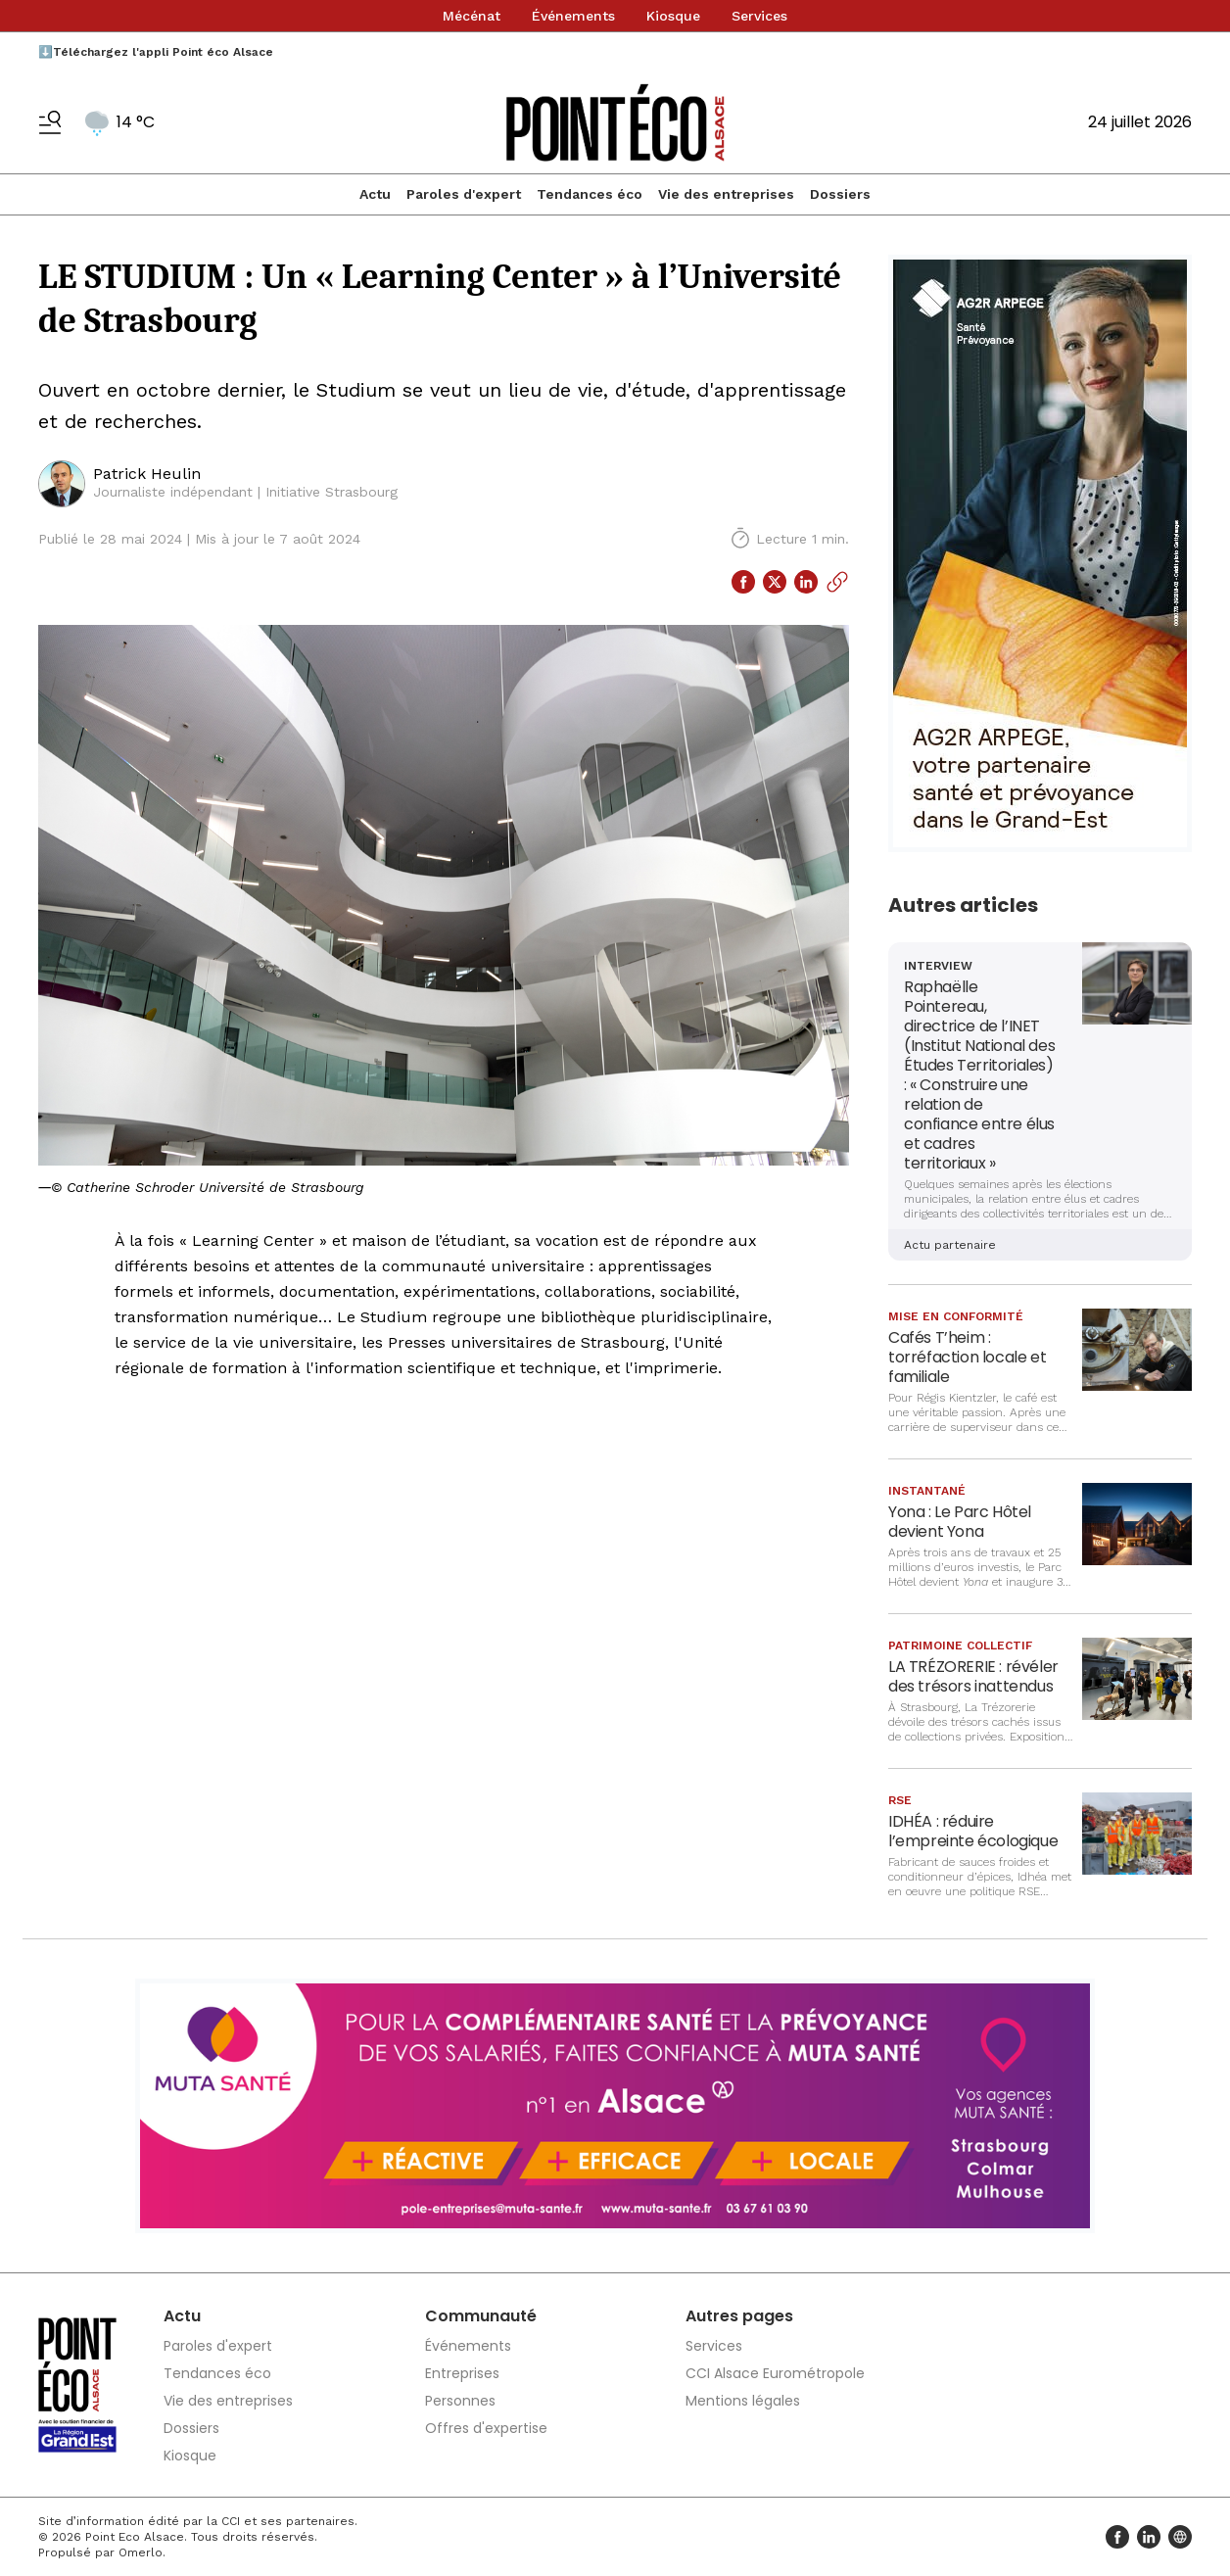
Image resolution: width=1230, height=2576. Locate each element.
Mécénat (471, 16)
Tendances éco (589, 194)
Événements (573, 16)
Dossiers (840, 194)
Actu (375, 194)
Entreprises (462, 2373)
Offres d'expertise (486, 2428)
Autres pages (739, 2316)
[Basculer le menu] (50, 122)
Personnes (460, 2400)
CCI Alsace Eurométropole (775, 2373)
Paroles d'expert (463, 194)
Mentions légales (743, 2400)
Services (759, 16)
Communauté (481, 2316)
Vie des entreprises (726, 194)
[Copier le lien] (837, 582)
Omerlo (140, 2552)
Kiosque (673, 16)
